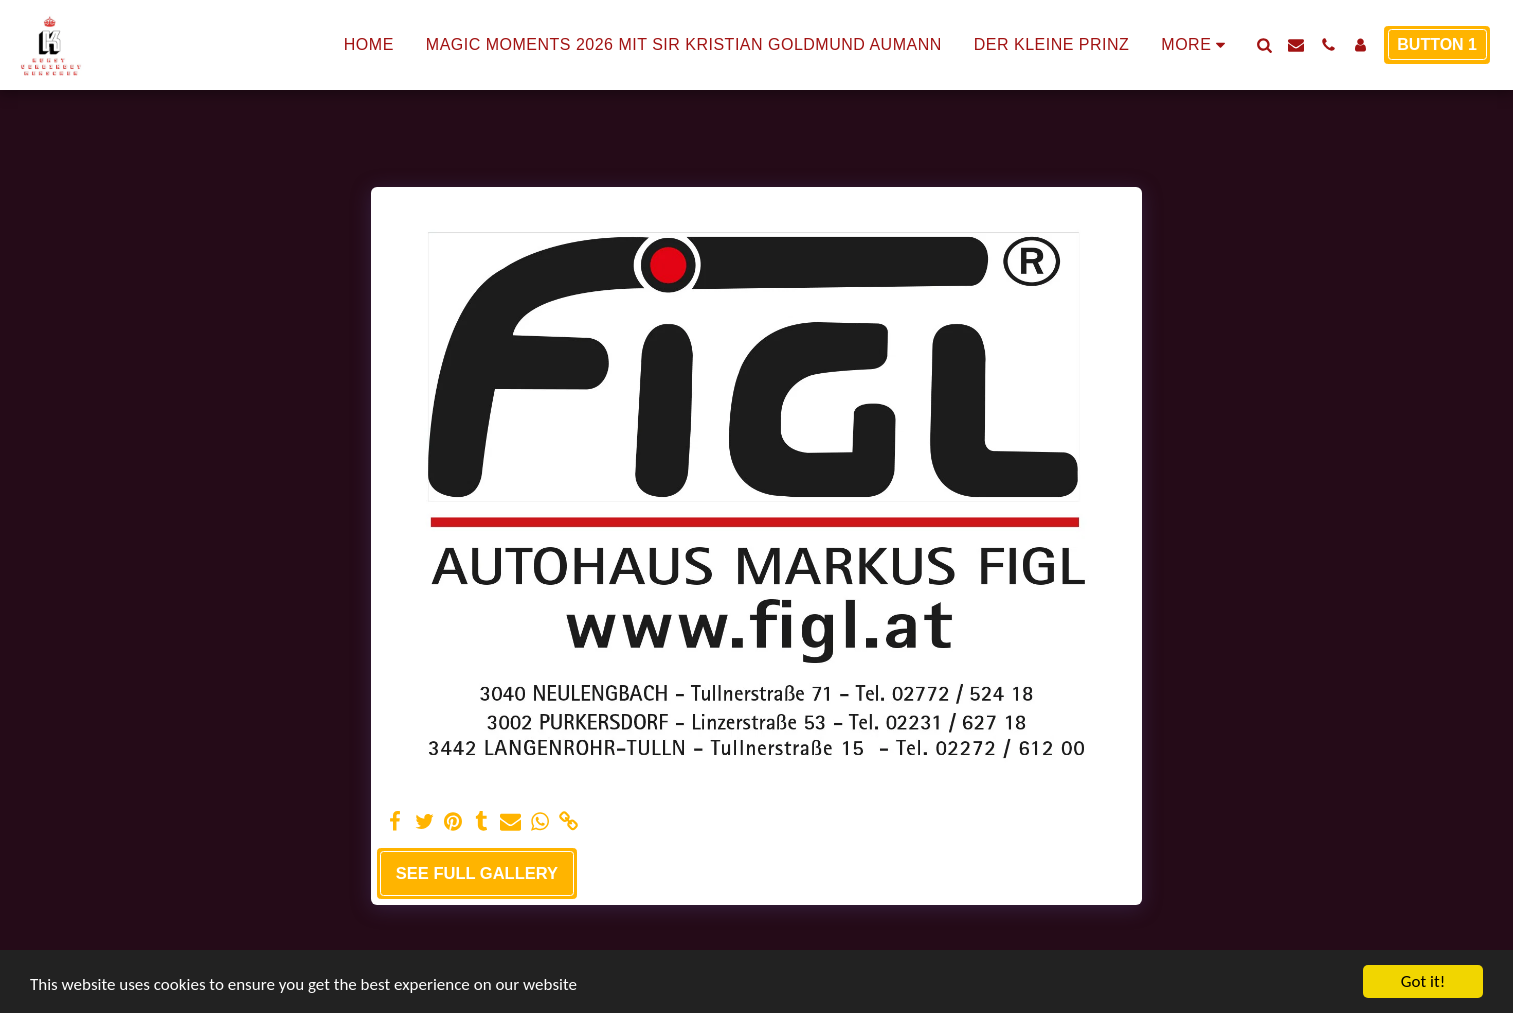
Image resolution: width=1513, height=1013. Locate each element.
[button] (1264, 45)
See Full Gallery (477, 873)
